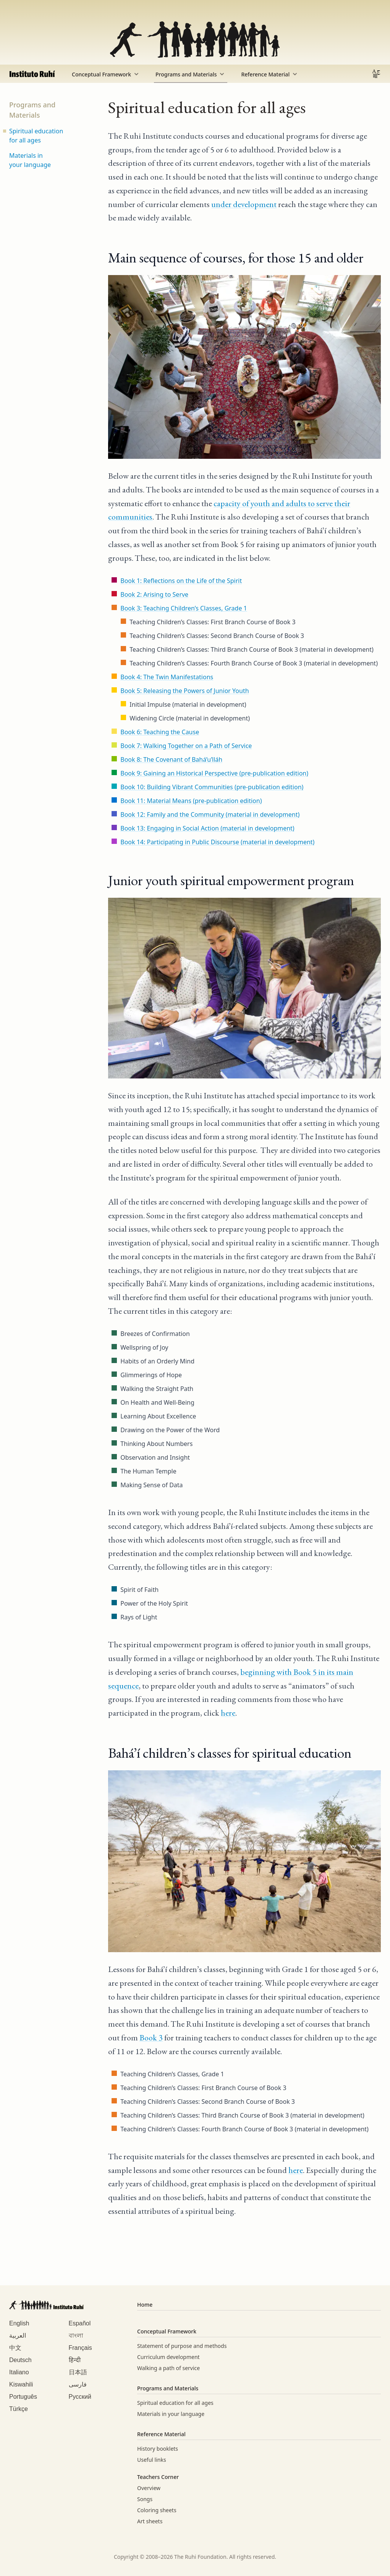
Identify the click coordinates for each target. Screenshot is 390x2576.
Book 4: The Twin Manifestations (166, 677)
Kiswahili (21, 2384)
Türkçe (18, 2409)
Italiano (19, 2372)
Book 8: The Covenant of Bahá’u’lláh (171, 759)
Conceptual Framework (106, 74)
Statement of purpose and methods (182, 2345)
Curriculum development (168, 2357)
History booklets (157, 2448)
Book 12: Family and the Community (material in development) (209, 814)
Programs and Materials (190, 74)
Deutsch (20, 2360)
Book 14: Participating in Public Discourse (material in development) (217, 842)
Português (23, 2396)
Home (144, 2304)
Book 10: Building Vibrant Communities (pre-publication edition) (211, 787)
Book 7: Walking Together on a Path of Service (186, 746)
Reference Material (270, 74)
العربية (17, 2335)
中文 (15, 2347)
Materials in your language (30, 160)
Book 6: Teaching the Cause (159, 732)
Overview (148, 2488)
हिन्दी (75, 2360)
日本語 (78, 2372)
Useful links (151, 2459)
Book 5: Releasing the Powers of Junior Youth (184, 691)
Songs (144, 2499)
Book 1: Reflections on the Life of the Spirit (181, 580)
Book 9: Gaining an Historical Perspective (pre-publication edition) (214, 773)
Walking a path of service (168, 2368)
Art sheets (149, 2521)
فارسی (78, 2384)
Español (80, 2323)
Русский (80, 2396)
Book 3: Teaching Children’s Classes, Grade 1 (183, 608)
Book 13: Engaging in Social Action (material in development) (207, 828)
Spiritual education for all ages (36, 135)
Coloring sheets (156, 2510)
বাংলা (76, 2335)
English (19, 2323)
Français (80, 2347)
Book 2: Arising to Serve (154, 594)
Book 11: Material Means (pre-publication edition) (191, 801)
